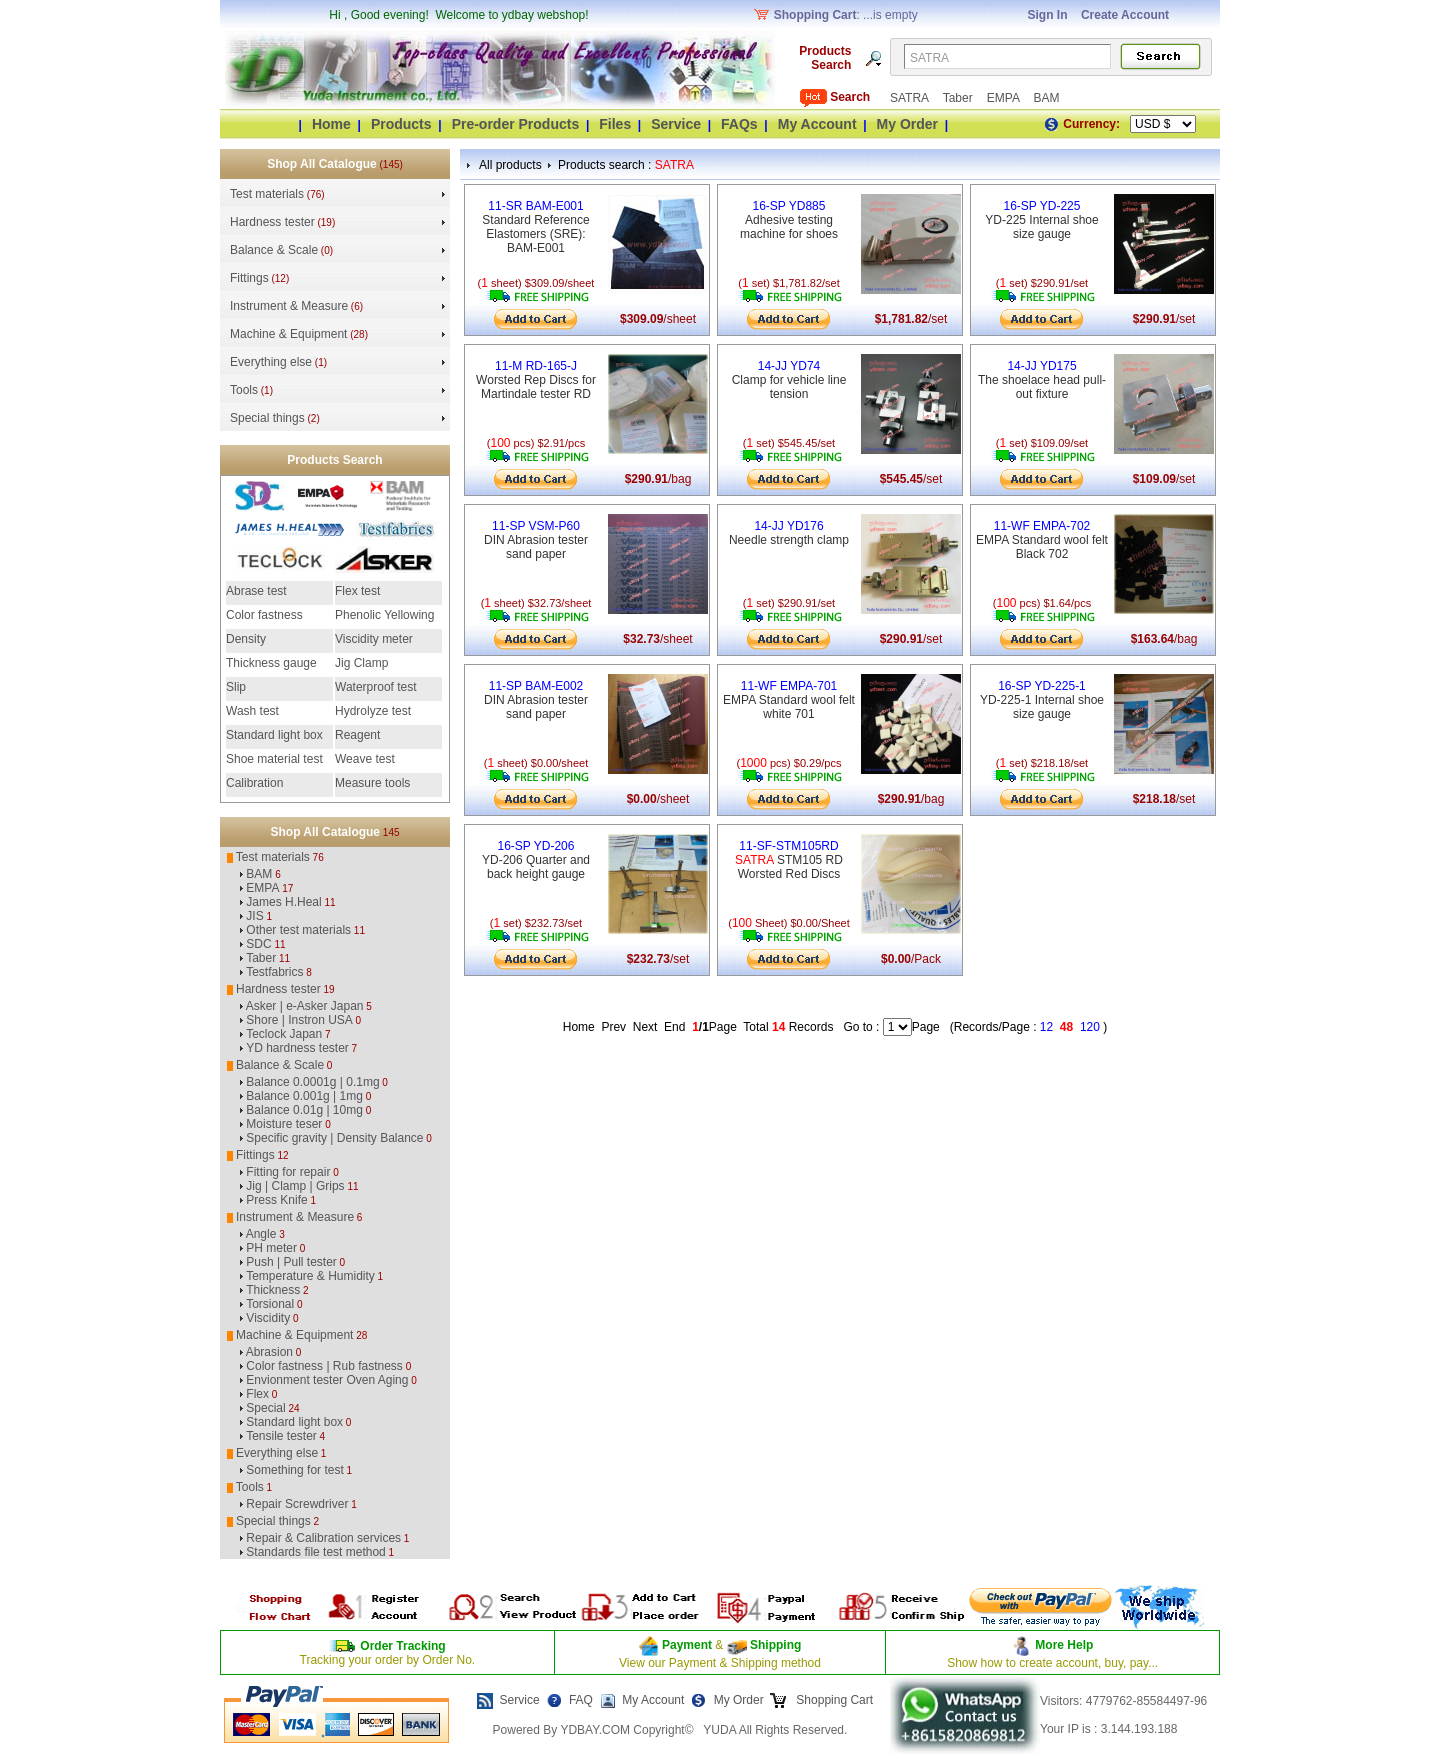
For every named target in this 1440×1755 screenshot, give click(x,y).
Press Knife (276, 1200)
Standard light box (274, 735)
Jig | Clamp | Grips (295, 1186)
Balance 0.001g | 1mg (304, 1096)
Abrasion (269, 1352)
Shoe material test (274, 759)
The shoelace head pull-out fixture (1042, 380)
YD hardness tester (297, 1048)
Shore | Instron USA (299, 1020)
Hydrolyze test (373, 711)
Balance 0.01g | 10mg (304, 1110)
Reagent (357, 735)
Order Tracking (402, 1646)
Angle (261, 1234)
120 (1090, 1027)
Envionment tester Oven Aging (327, 1380)
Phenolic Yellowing (384, 615)
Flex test (357, 591)
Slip (236, 687)
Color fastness (264, 615)
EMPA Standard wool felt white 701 (789, 700)
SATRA (911, 98)
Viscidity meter (374, 639)
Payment (687, 1645)
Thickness (273, 1290)
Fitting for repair (288, 1172)
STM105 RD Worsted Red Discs (789, 860)
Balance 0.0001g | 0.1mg (312, 1082)
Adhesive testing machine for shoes (789, 220)
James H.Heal (283, 902)
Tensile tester (281, 1436)
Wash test (252, 711)
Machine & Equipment (288, 334)
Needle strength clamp (789, 533)
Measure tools (372, 783)
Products (401, 124)
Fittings (249, 278)
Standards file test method (315, 1552)
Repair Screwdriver (297, 1504)
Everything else (271, 362)
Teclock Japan (284, 1034)
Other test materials (298, 930)
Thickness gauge (271, 663)
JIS (254, 916)
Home (331, 124)
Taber (959, 98)
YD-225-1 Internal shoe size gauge (1042, 700)
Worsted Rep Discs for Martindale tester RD (536, 380)
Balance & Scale (274, 250)
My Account (817, 124)
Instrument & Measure (289, 306)
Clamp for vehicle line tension (789, 380)
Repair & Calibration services (323, 1538)
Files (615, 124)
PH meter (271, 1248)
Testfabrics (274, 972)
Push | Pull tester (291, 1262)
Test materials (267, 194)
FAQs (739, 124)
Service (676, 124)
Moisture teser (284, 1124)
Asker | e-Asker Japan (305, 1006)
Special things (267, 418)
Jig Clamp (361, 663)
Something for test (294, 1470)
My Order (907, 124)
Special (265, 1408)
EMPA (1005, 98)
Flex (257, 1394)
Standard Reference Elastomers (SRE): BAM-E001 (535, 227)
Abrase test (256, 591)
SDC (258, 944)
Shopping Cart (833, 1700)
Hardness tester (272, 222)
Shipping (774, 1645)
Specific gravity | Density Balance (334, 1138)
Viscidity (268, 1318)
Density (246, 639)
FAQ (581, 1700)
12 (1046, 1027)
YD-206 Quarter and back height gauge (536, 860)
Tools (244, 390)
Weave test (365, 759)
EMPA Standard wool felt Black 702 (1042, 540)
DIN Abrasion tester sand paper (536, 540)
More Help (1064, 1645)
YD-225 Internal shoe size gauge (1041, 220)
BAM (1046, 98)
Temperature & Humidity (310, 1276)
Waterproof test (376, 687)
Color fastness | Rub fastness (324, 1366)
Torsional (270, 1304)
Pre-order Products (516, 124)
